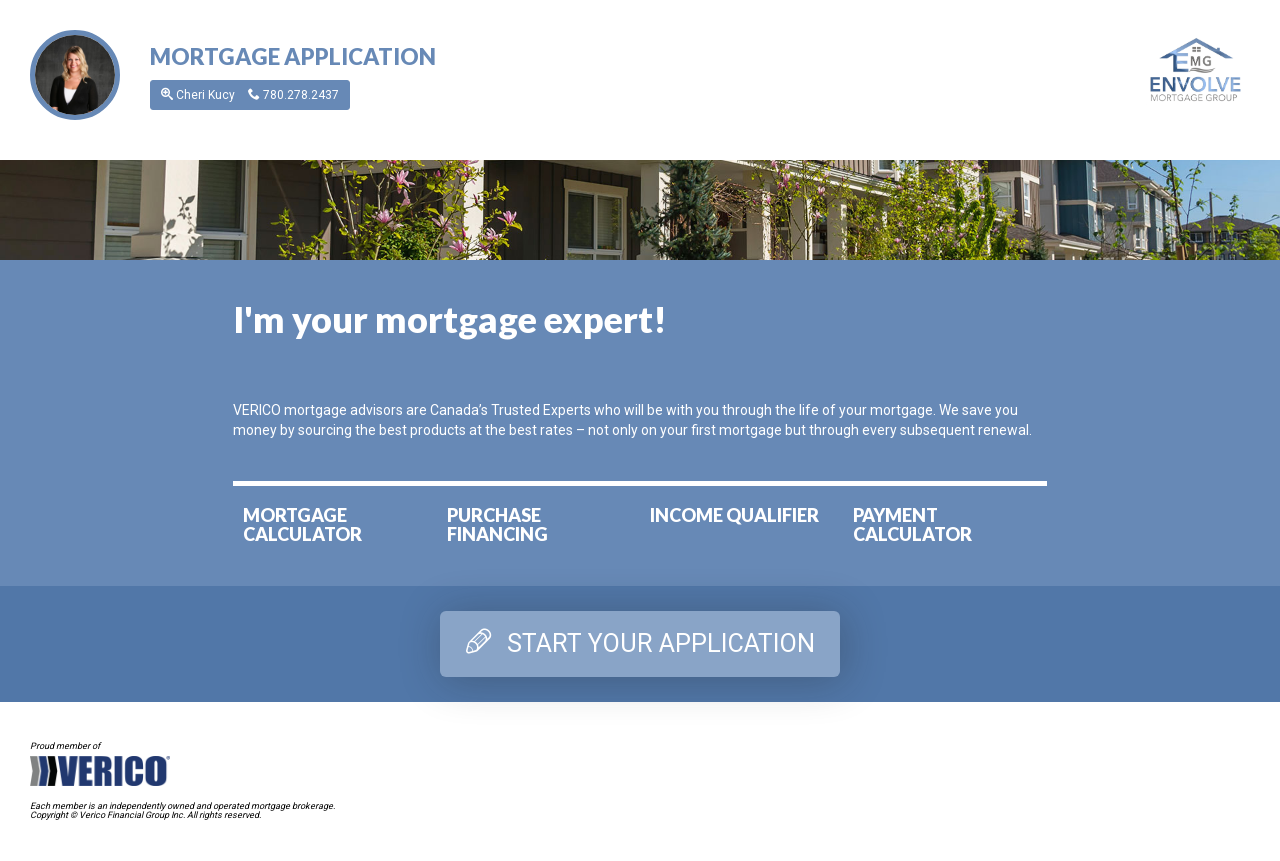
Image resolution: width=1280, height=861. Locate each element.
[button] (75, 74)
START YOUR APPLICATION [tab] (640, 643)
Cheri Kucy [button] (250, 95)
